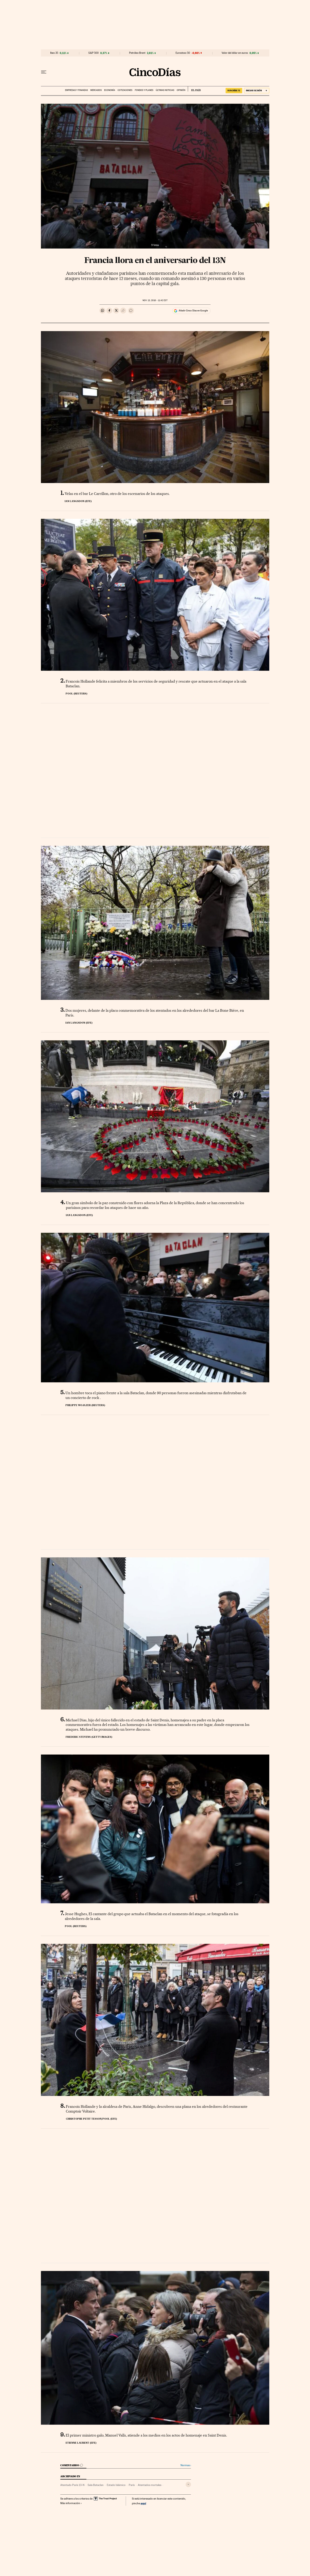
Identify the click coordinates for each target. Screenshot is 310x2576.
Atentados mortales (149, 2485)
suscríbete (233, 90)
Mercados (96, 90)
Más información (71, 2503)
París (132, 2485)
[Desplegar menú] (43, 72)
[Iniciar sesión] (256, 90)
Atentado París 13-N (72, 2485)
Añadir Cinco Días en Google (193, 310)
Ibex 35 (54, 53)
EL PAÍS (194, 88)
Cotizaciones (125, 90)
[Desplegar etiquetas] (188, 2484)
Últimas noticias (165, 90)
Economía (109, 90)
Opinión (181, 90)
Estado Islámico (116, 2485)
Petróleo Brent (137, 53)
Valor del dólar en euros (235, 53)
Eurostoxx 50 (183, 53)
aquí (143, 2503)
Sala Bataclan (96, 2485)
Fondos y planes (144, 90)
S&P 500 (93, 53)
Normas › (186, 2465)
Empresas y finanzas (76, 90)
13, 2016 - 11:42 (155, 300)
